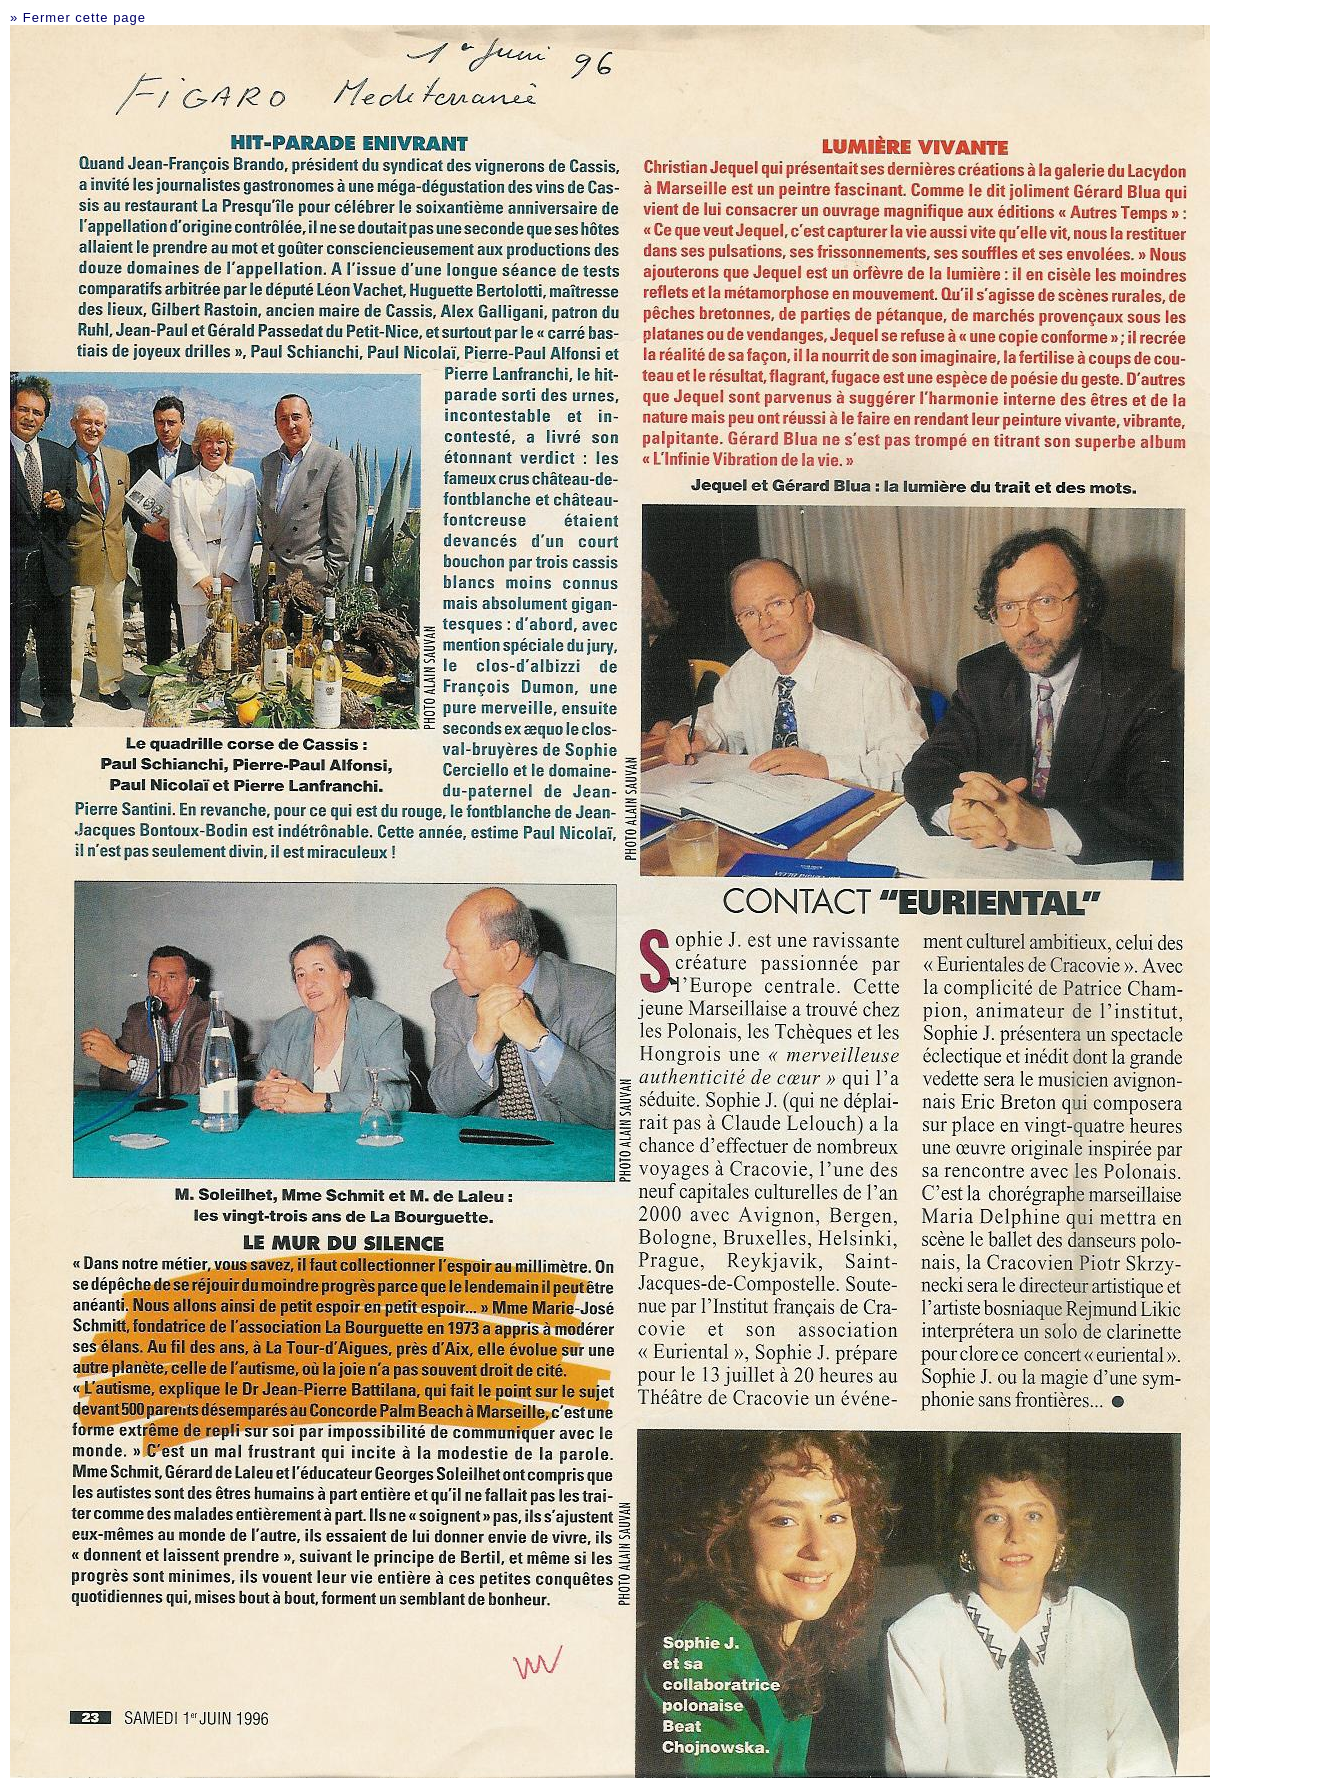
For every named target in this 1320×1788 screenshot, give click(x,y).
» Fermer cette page (78, 17)
